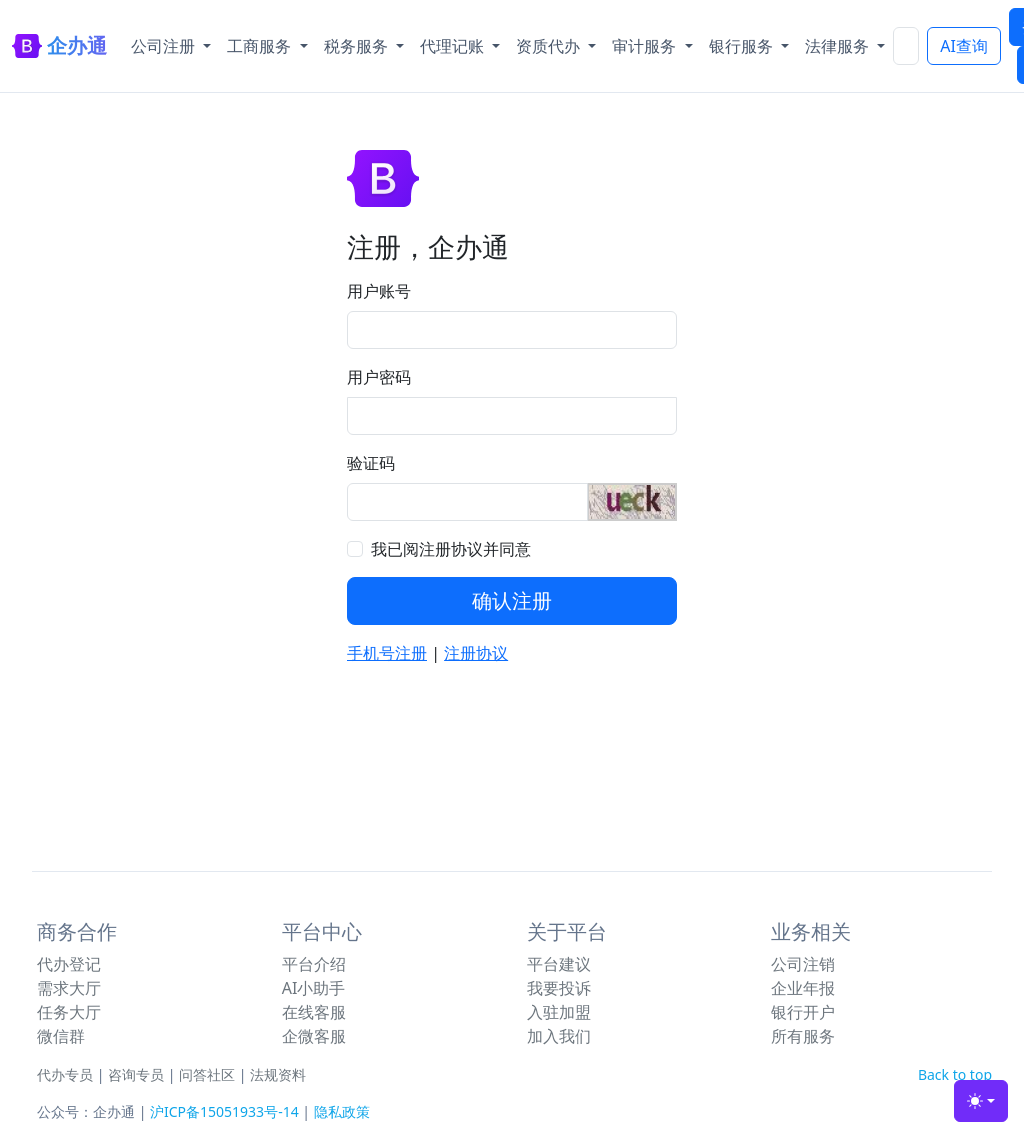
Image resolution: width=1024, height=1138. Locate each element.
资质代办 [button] (550, 46)
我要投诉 (559, 988)
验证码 (371, 463)
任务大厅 (69, 1012)
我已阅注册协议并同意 (451, 549)
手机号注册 (387, 653)
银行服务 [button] (743, 46)
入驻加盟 (559, 1012)
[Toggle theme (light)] (981, 1101)
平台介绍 (314, 964)
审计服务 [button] (646, 46)
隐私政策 (342, 1111)
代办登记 (69, 964)
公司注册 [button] (165, 46)
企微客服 (314, 1036)
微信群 (61, 1036)
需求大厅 (69, 988)
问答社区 (207, 1074)
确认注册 (512, 600)
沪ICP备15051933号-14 (224, 1111)
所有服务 (803, 1036)
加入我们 (559, 1036)
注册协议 (476, 653)
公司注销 (803, 964)
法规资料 (278, 1074)
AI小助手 (314, 988)
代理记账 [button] (454, 46)
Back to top (955, 1074)
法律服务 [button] (839, 46)
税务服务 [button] (358, 46)
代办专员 (65, 1074)
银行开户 (803, 1012)
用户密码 (379, 377)
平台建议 (559, 964)
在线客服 (314, 1012)
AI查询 (964, 46)
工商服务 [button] (261, 46)
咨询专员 (136, 1074)
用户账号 (379, 291)
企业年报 (803, 988)
